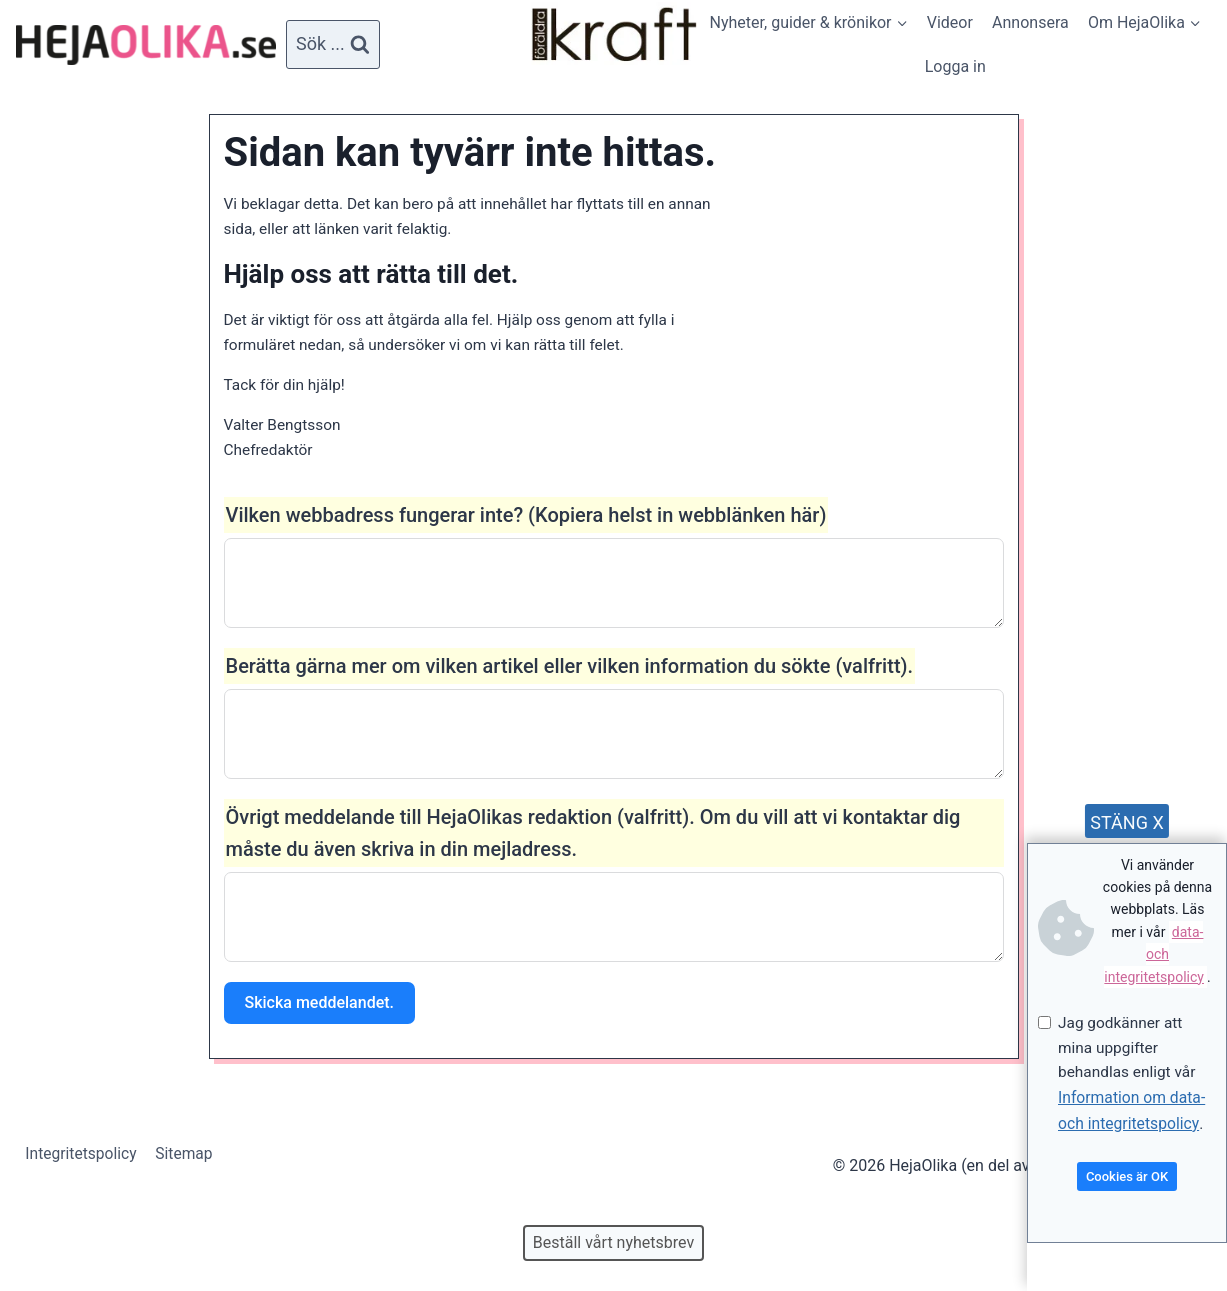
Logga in (955, 66)
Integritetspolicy (83, 1154)
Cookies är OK (1127, 1176)
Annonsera (1030, 22)
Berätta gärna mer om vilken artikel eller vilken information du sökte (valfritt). (570, 675)
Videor (950, 22)
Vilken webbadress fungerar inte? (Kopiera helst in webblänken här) (526, 524)
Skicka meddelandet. (319, 1011)
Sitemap (188, 1154)
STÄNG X (1126, 819)
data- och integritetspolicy (1154, 951)
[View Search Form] (333, 44)
